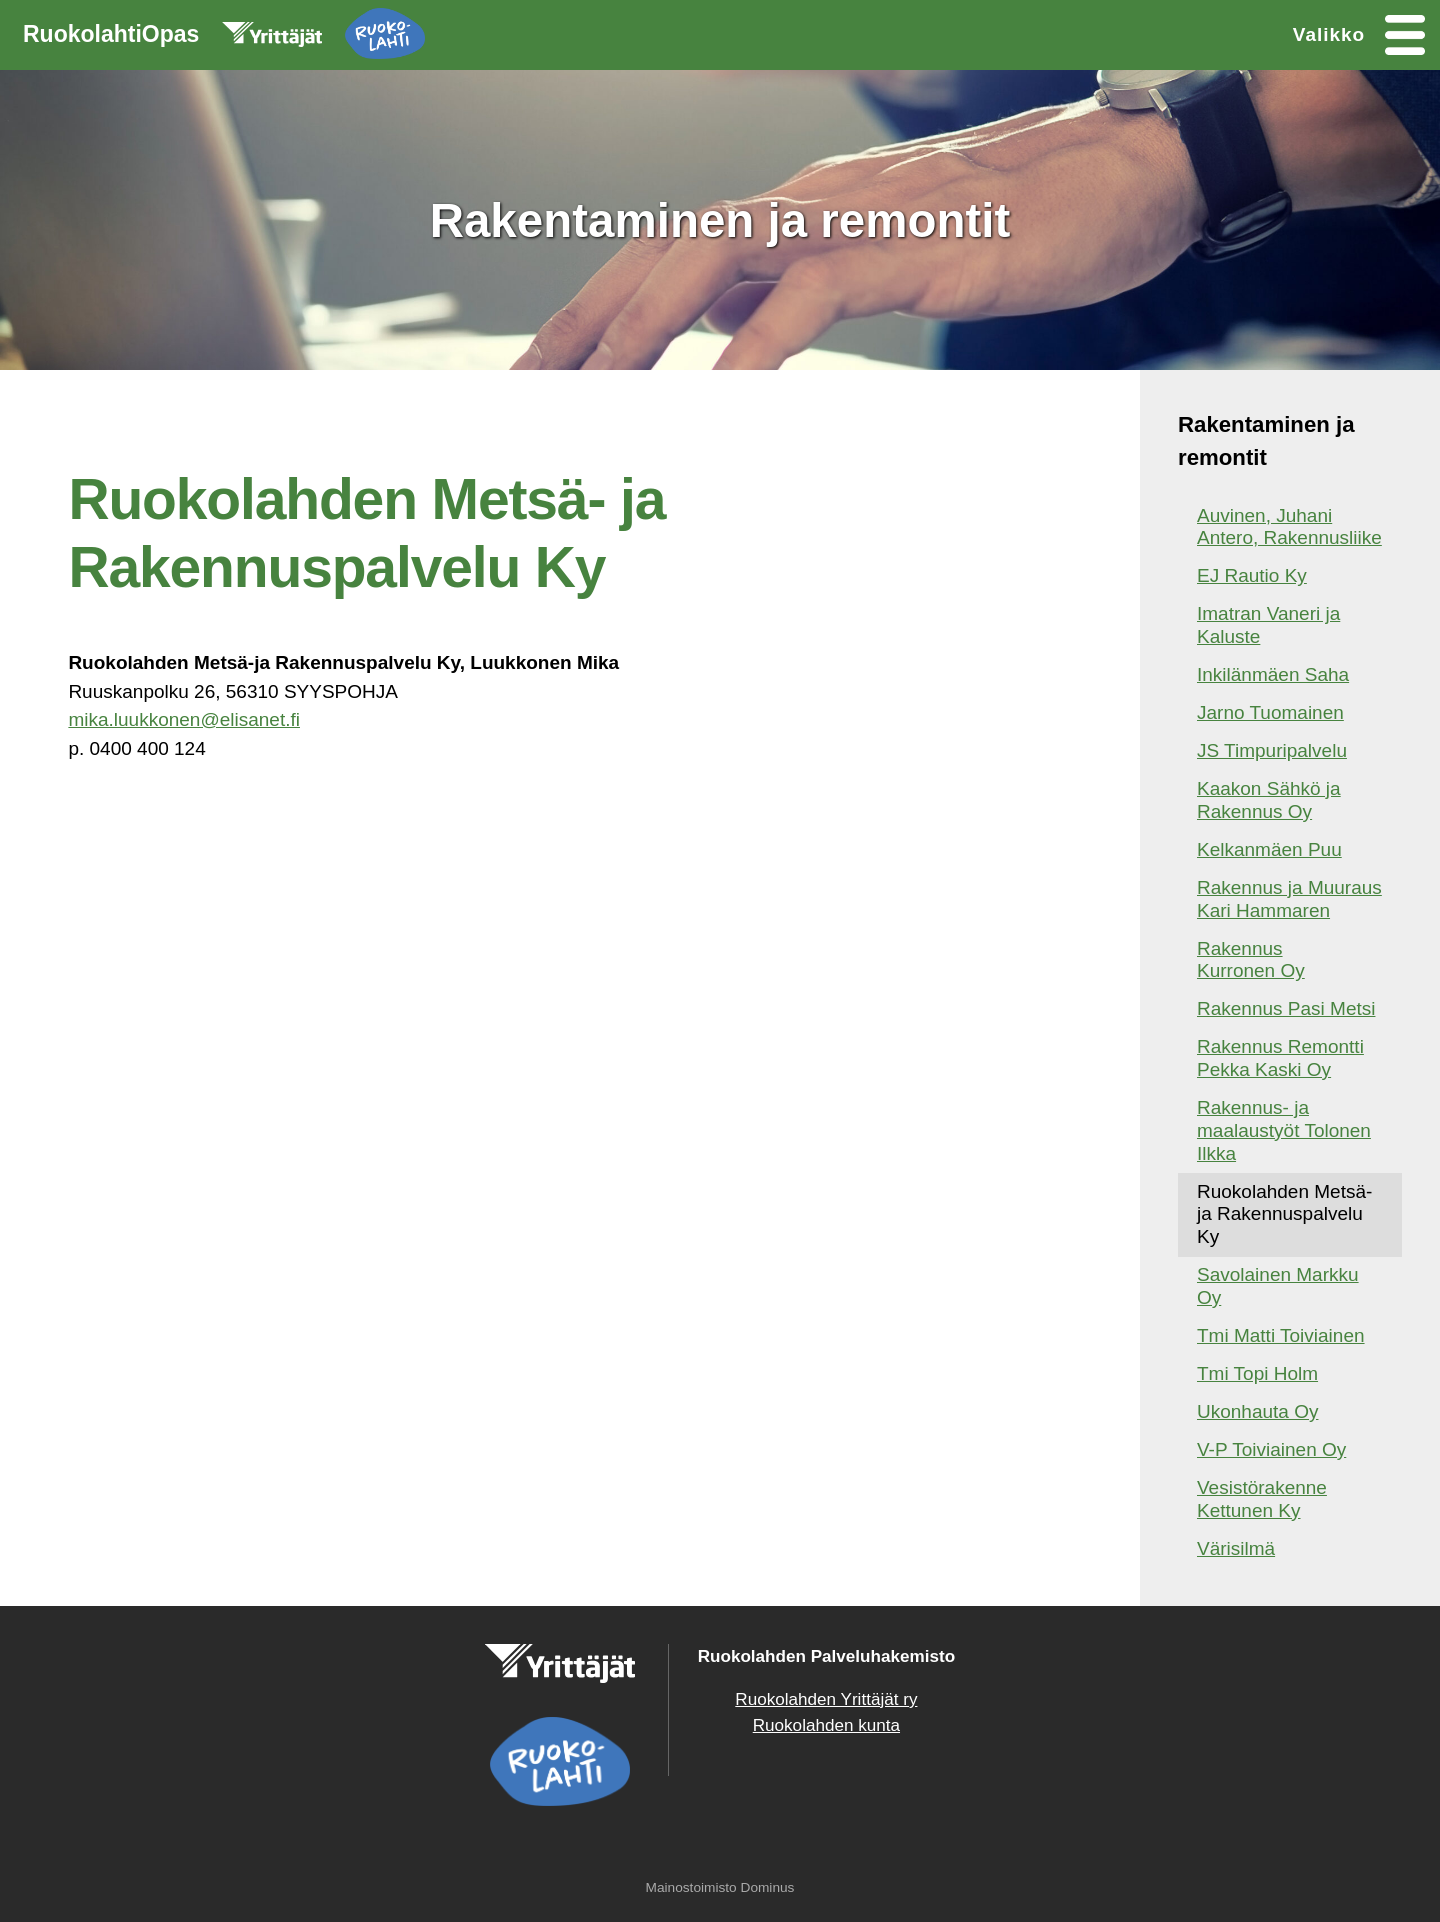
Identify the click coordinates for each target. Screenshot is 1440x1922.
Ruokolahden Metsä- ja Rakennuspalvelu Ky (1284, 1214)
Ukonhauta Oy (1257, 1411)
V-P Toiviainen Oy (1271, 1449)
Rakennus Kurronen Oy (1251, 960)
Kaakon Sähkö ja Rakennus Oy (1269, 800)
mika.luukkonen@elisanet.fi (184, 719)
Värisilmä (1236, 1548)
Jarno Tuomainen (1270, 712)
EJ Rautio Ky (1252, 575)
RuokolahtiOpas (224, 38)
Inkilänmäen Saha (1273, 674)
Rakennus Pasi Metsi (1286, 1008)
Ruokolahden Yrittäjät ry (826, 1699)
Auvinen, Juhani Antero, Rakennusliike (1289, 527)
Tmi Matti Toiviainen (1281, 1335)
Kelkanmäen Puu (1269, 849)
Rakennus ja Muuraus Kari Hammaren (1289, 899)
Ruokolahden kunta (826, 1725)
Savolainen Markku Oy (1278, 1286)
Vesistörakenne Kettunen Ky (1262, 1499)
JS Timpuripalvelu (1272, 750)
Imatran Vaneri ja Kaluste (1268, 625)
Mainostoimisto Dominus (720, 1887)
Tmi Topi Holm (1257, 1373)
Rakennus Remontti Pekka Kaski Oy (1280, 1058)
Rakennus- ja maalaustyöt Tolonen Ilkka (1284, 1130)
